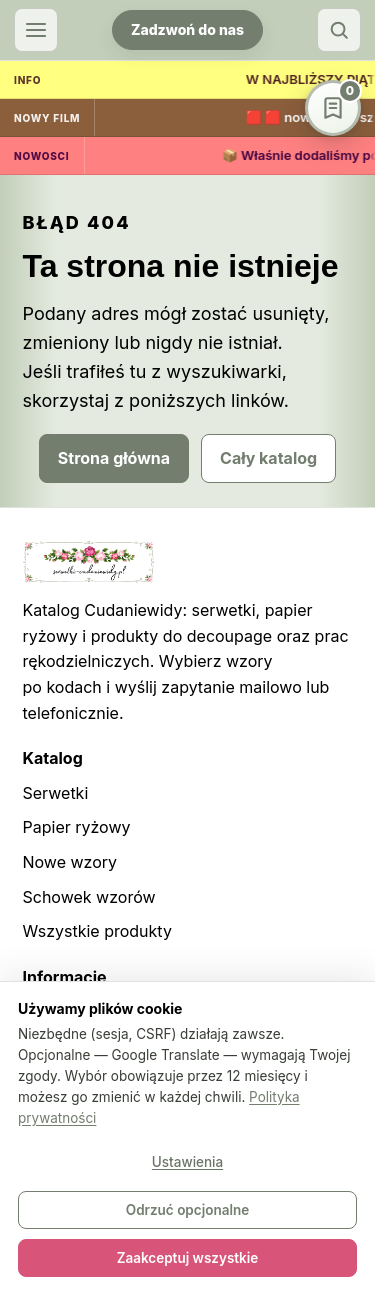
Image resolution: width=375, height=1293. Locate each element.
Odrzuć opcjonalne (187, 1210)
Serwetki (56, 793)
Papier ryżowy (77, 827)
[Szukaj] (339, 30)
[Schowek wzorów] (333, 108)
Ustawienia (187, 1162)
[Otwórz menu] (36, 30)
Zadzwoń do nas (187, 29)
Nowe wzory (70, 862)
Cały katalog (268, 458)
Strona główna (114, 458)
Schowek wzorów (89, 897)
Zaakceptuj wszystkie (188, 1258)
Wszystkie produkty (97, 931)
